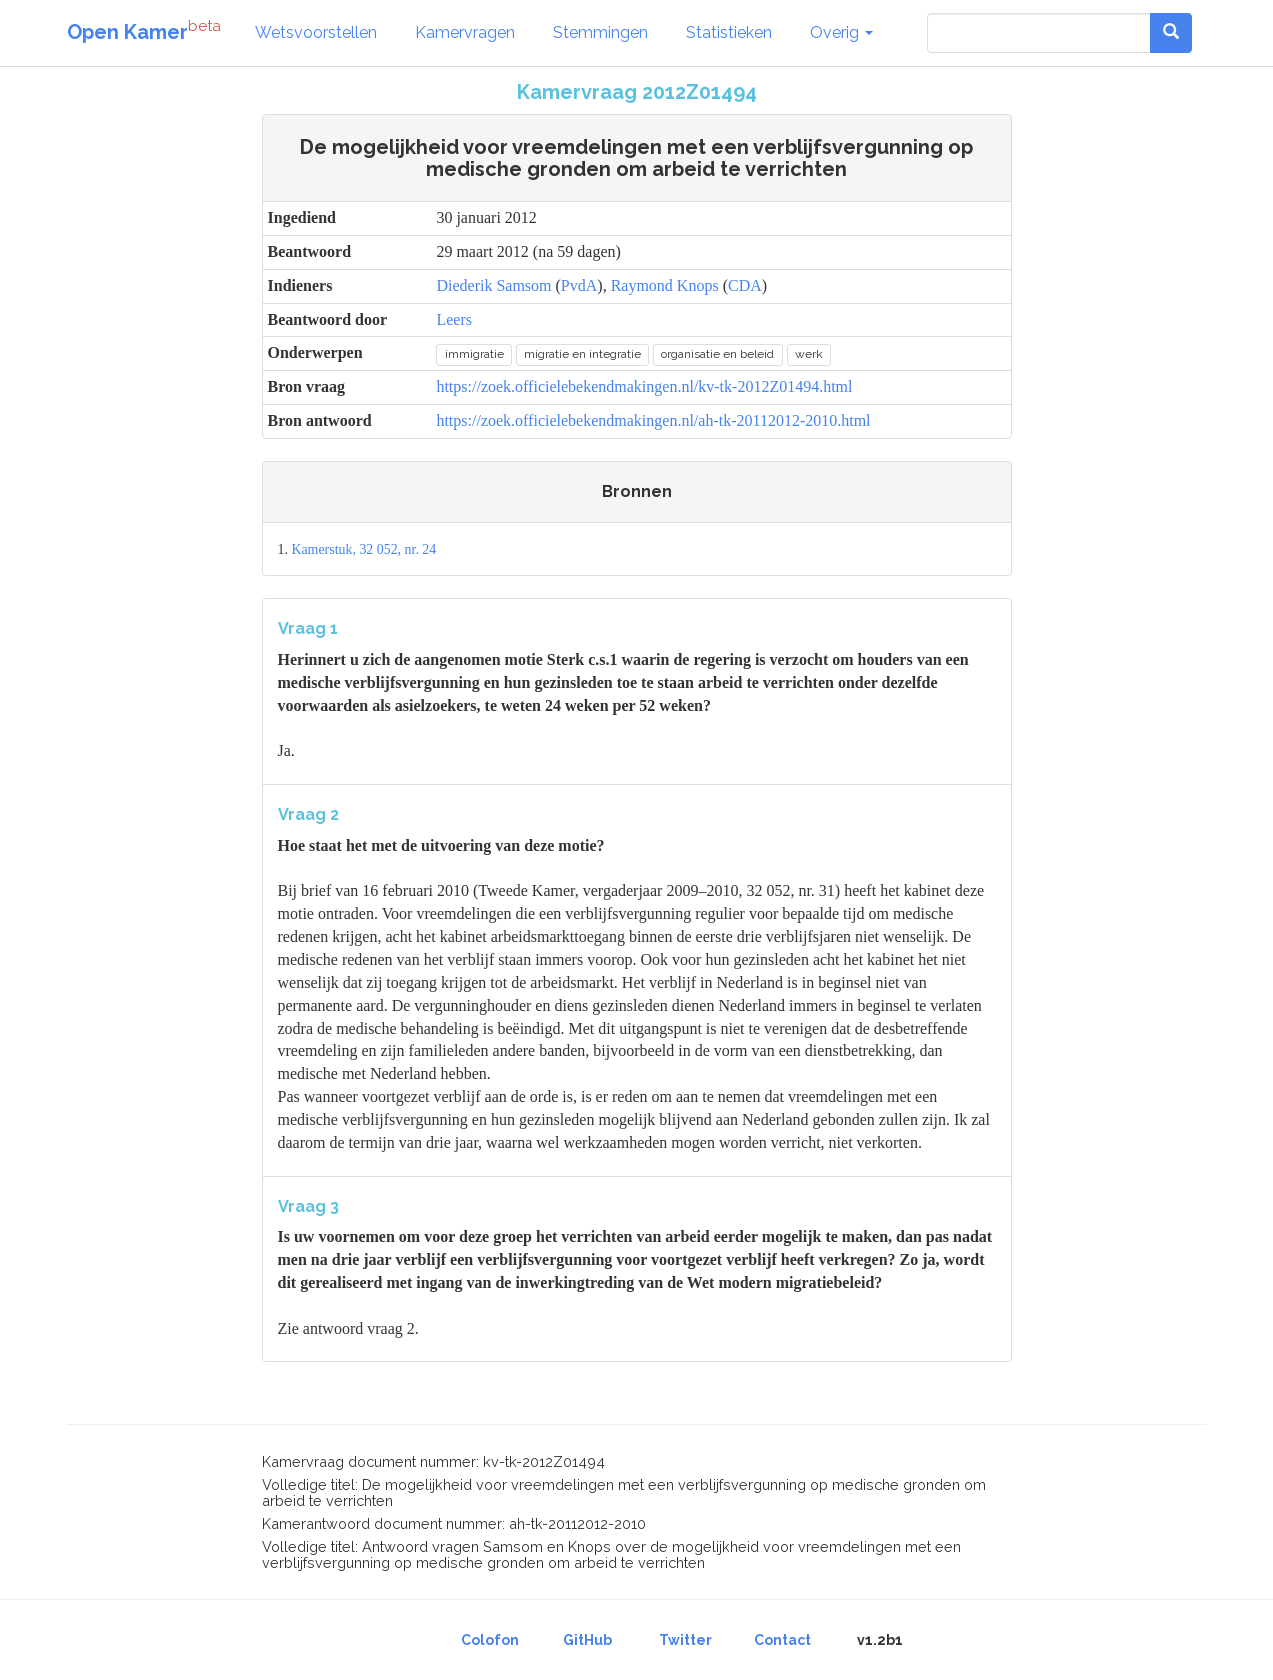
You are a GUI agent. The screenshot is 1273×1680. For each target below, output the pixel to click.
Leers (454, 319)
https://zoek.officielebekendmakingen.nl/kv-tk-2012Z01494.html (644, 386)
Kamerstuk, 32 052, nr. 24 (363, 549)
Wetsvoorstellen (316, 32)
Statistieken (729, 32)
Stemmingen (600, 32)
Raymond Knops (665, 285)
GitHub (587, 1640)
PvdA (579, 285)
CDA (745, 285)
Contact (782, 1640)
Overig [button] (841, 32)
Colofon (490, 1640)
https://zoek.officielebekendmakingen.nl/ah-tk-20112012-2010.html (653, 420)
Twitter (685, 1640)
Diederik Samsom (493, 285)
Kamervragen (465, 32)
